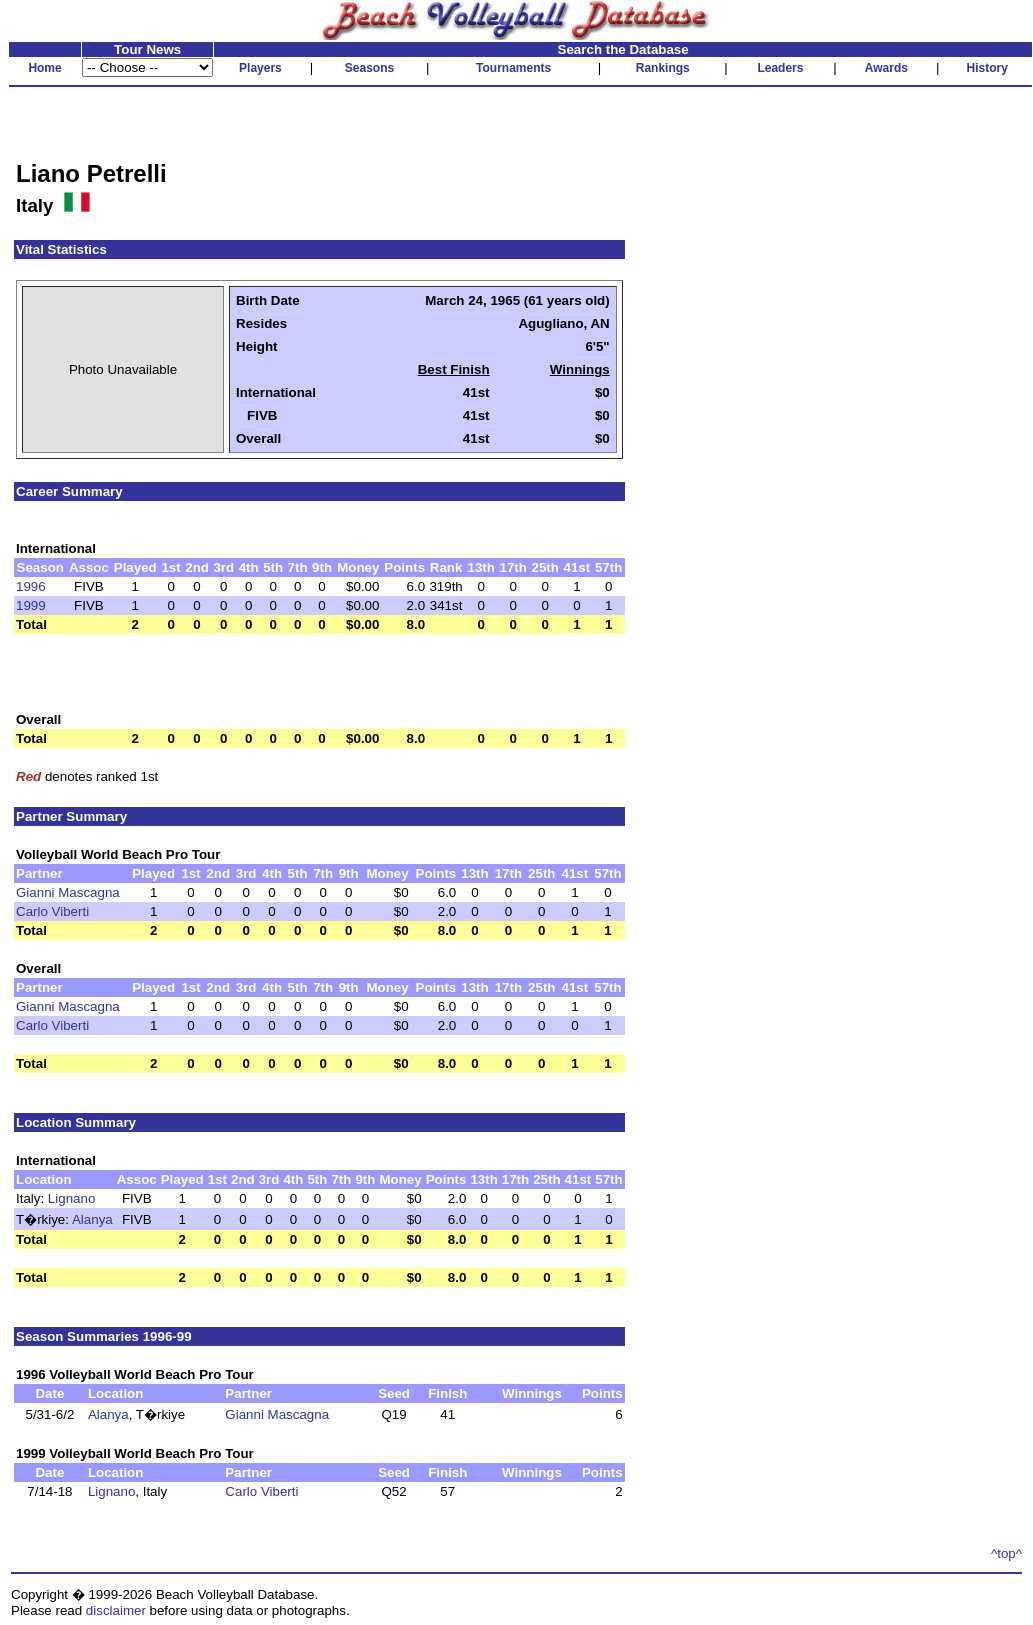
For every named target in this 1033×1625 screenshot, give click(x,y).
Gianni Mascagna (68, 892)
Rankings (663, 68)
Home (44, 68)
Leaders (780, 68)
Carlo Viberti (52, 911)
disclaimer (116, 1610)
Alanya (92, 1219)
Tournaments (513, 68)
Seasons (369, 68)
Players (260, 68)
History (987, 68)
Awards (886, 68)
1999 (31, 605)
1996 (31, 586)
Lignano (71, 1198)
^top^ (1006, 1553)
